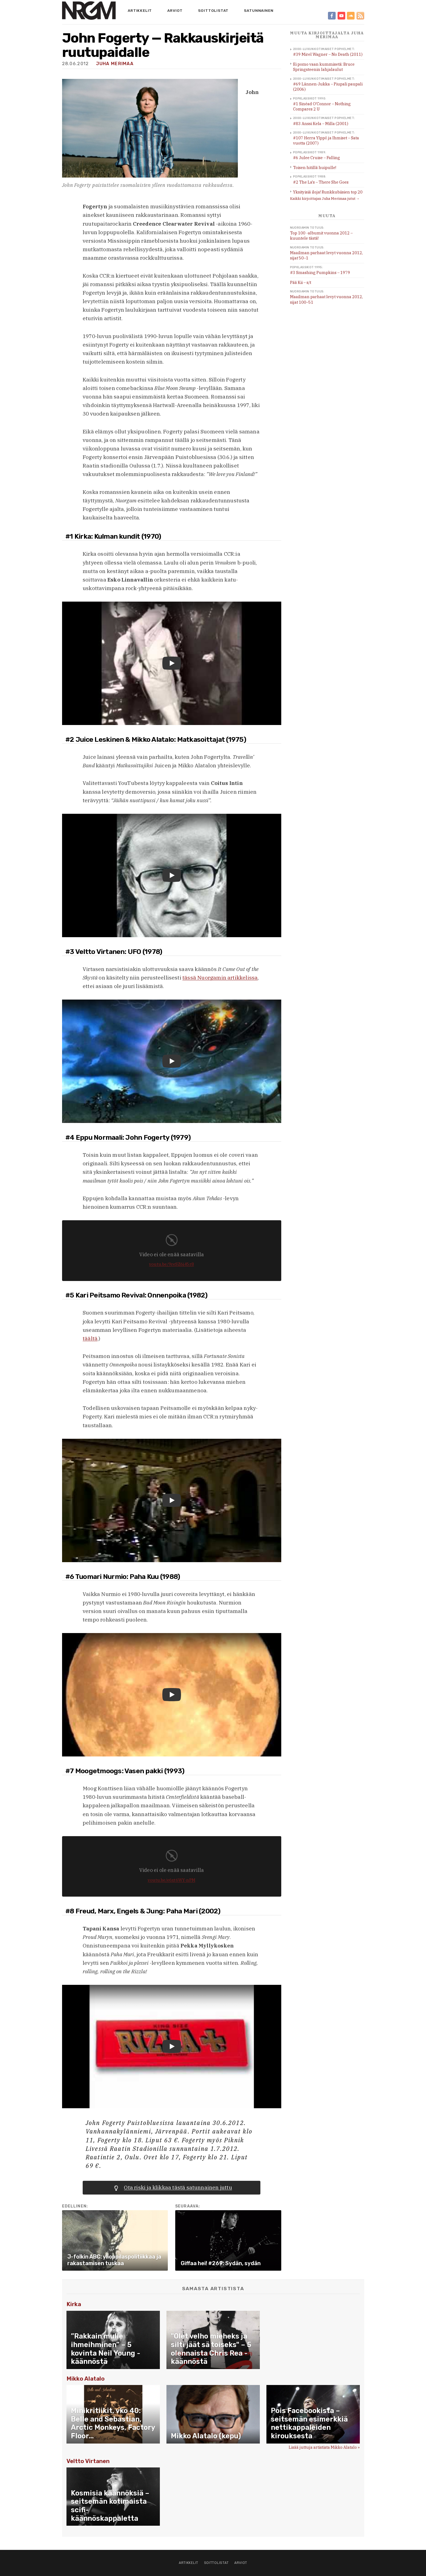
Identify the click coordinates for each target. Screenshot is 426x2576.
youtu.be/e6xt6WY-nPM (171, 1880)
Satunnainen (258, 10)
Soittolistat (213, 10)
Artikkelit (140, 10)
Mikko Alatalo (85, 2378)
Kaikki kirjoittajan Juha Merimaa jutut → (325, 198)
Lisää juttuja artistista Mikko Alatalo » (324, 2447)
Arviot (175, 10)
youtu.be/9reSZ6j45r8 (171, 1264)
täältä (90, 1338)
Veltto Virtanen (88, 2461)
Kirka (73, 2304)
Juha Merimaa (114, 63)
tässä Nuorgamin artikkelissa (220, 977)
